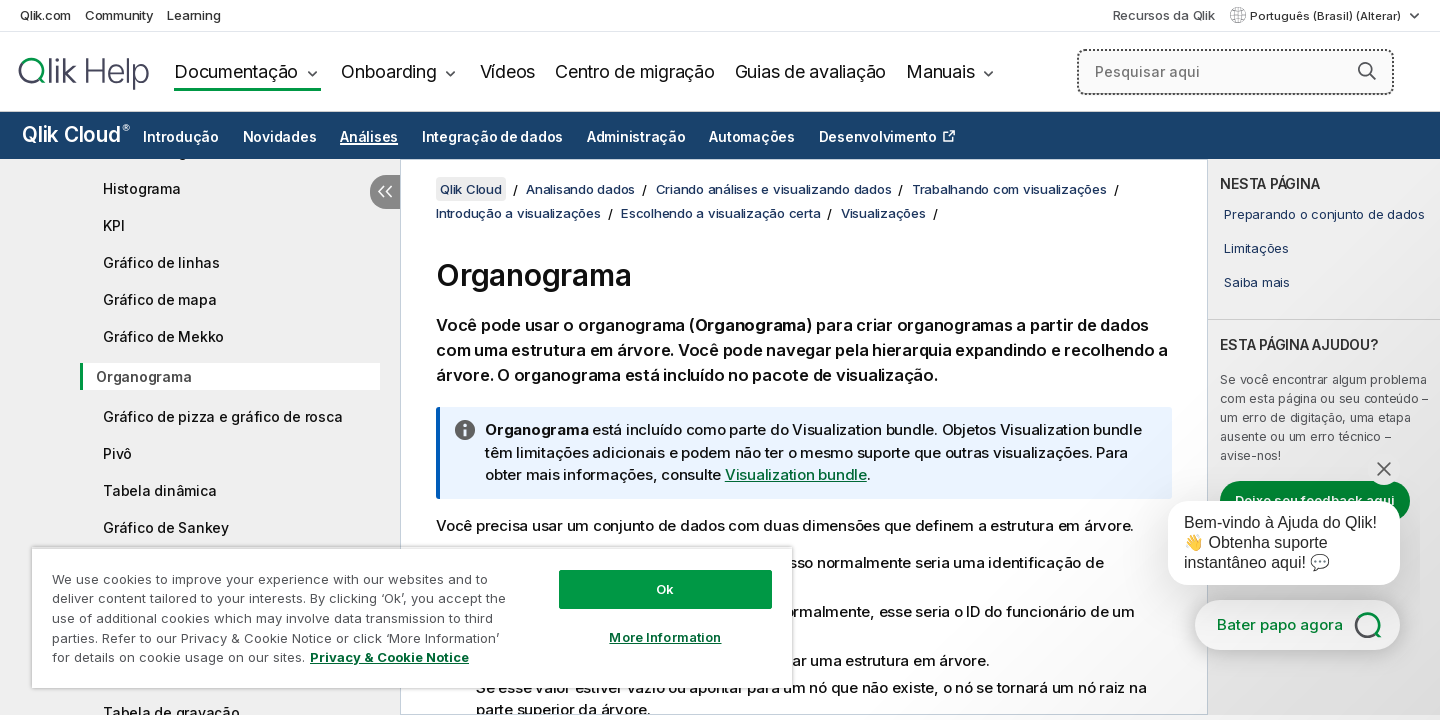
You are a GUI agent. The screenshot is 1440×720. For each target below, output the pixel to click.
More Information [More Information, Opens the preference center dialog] (665, 637)
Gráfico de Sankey (166, 527)
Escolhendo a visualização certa (720, 213)
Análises (369, 137)
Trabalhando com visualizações (1009, 189)
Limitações (1256, 248)
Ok (665, 589)
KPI (113, 225)
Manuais (940, 71)
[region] (412, 617)
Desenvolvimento (878, 137)
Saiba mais (1257, 282)
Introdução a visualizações (518, 213)
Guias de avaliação (811, 71)
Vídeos (508, 71)
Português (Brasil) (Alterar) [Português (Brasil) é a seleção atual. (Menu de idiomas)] (1327, 16)
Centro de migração (635, 71)
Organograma (143, 376)
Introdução (181, 137)
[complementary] (1324, 437)
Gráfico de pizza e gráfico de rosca (222, 416)
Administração (636, 137)
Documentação (236, 71)
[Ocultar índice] (385, 192)
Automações (752, 137)
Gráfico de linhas (161, 262)
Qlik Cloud (76, 134)
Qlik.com (45, 15)
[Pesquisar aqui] (1235, 72)
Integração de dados (492, 137)
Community (119, 15)
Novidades (280, 137)
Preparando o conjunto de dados (1324, 214)
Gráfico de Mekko (163, 336)
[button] (1367, 71)
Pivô (117, 453)
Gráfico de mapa (159, 299)
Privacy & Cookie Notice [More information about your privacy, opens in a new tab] (389, 657)
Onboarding (389, 71)
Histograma (142, 188)
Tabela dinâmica (159, 490)
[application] (1270, 547)
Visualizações (883, 213)
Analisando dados (580, 189)
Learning (193, 15)
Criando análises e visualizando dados (774, 189)
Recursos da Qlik (1164, 15)
